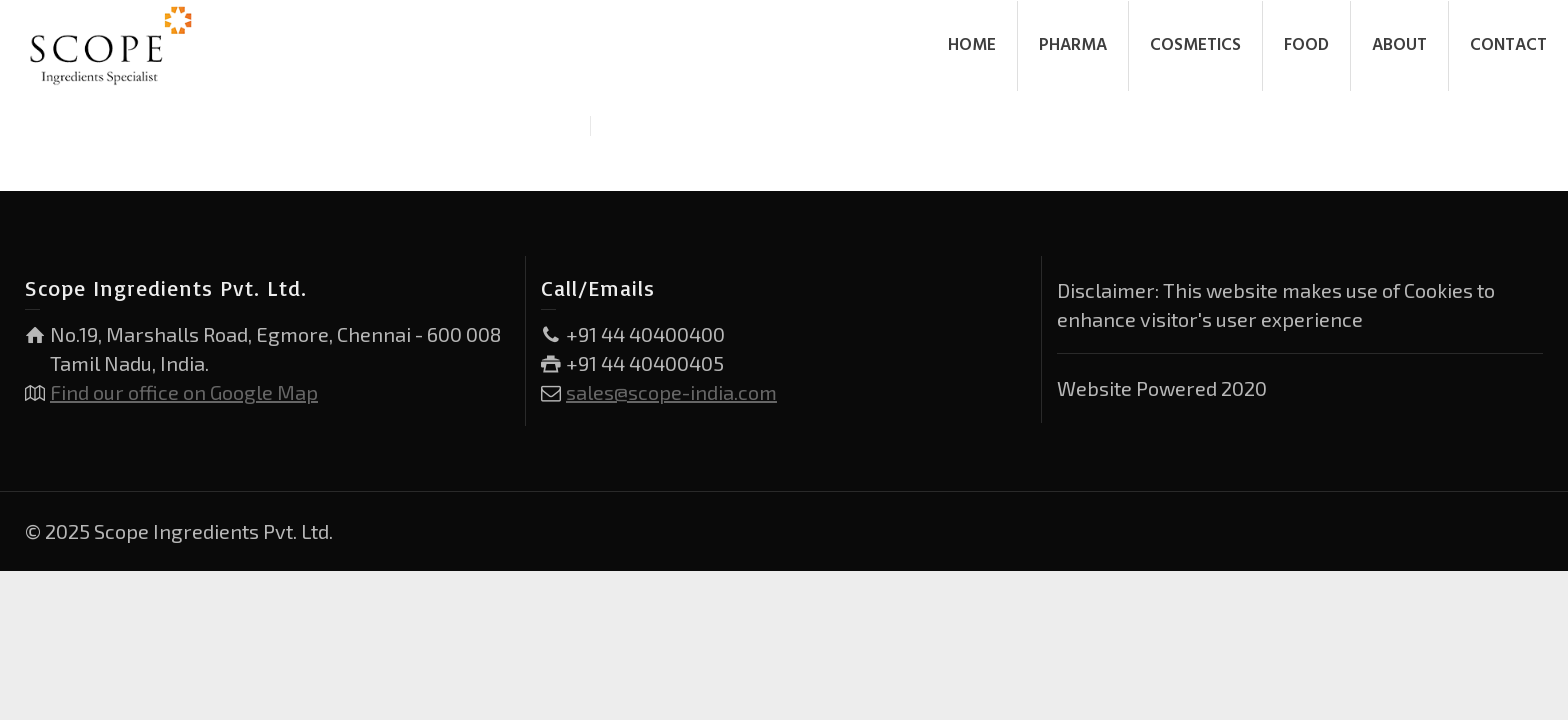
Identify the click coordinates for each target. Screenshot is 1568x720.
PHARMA (1073, 45)
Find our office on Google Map (184, 392)
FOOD (1306, 45)
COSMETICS (1195, 45)
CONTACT (1508, 45)
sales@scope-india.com (671, 392)
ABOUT (1399, 45)
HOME (972, 45)
